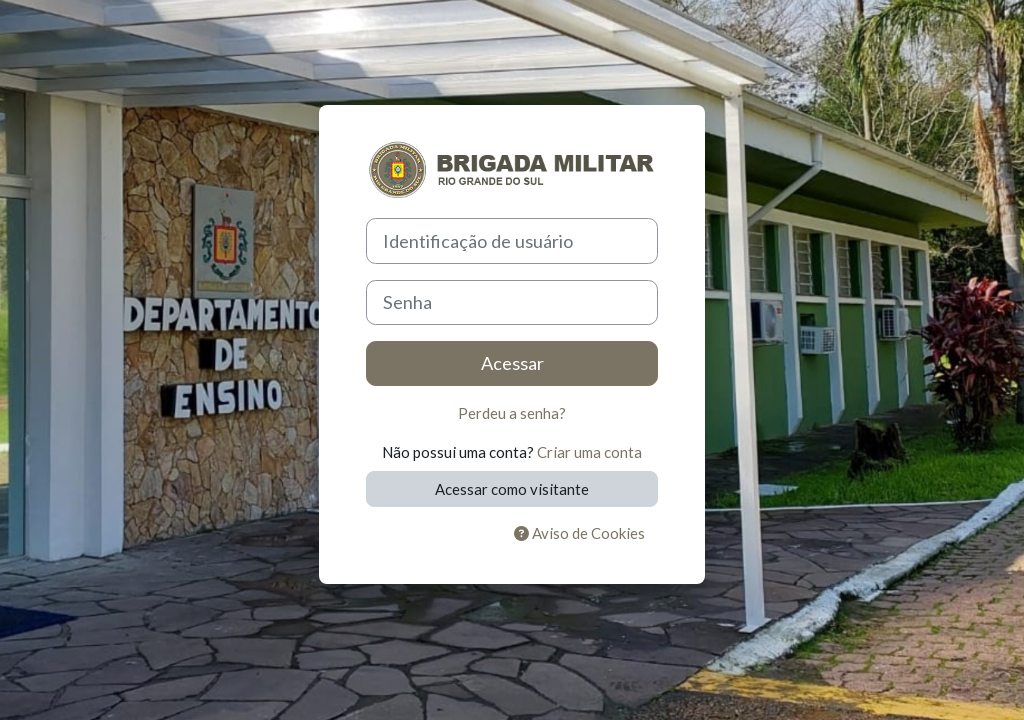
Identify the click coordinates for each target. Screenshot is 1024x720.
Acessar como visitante (512, 489)
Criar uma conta (589, 452)
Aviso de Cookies (579, 533)
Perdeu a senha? (512, 413)
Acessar (512, 363)
